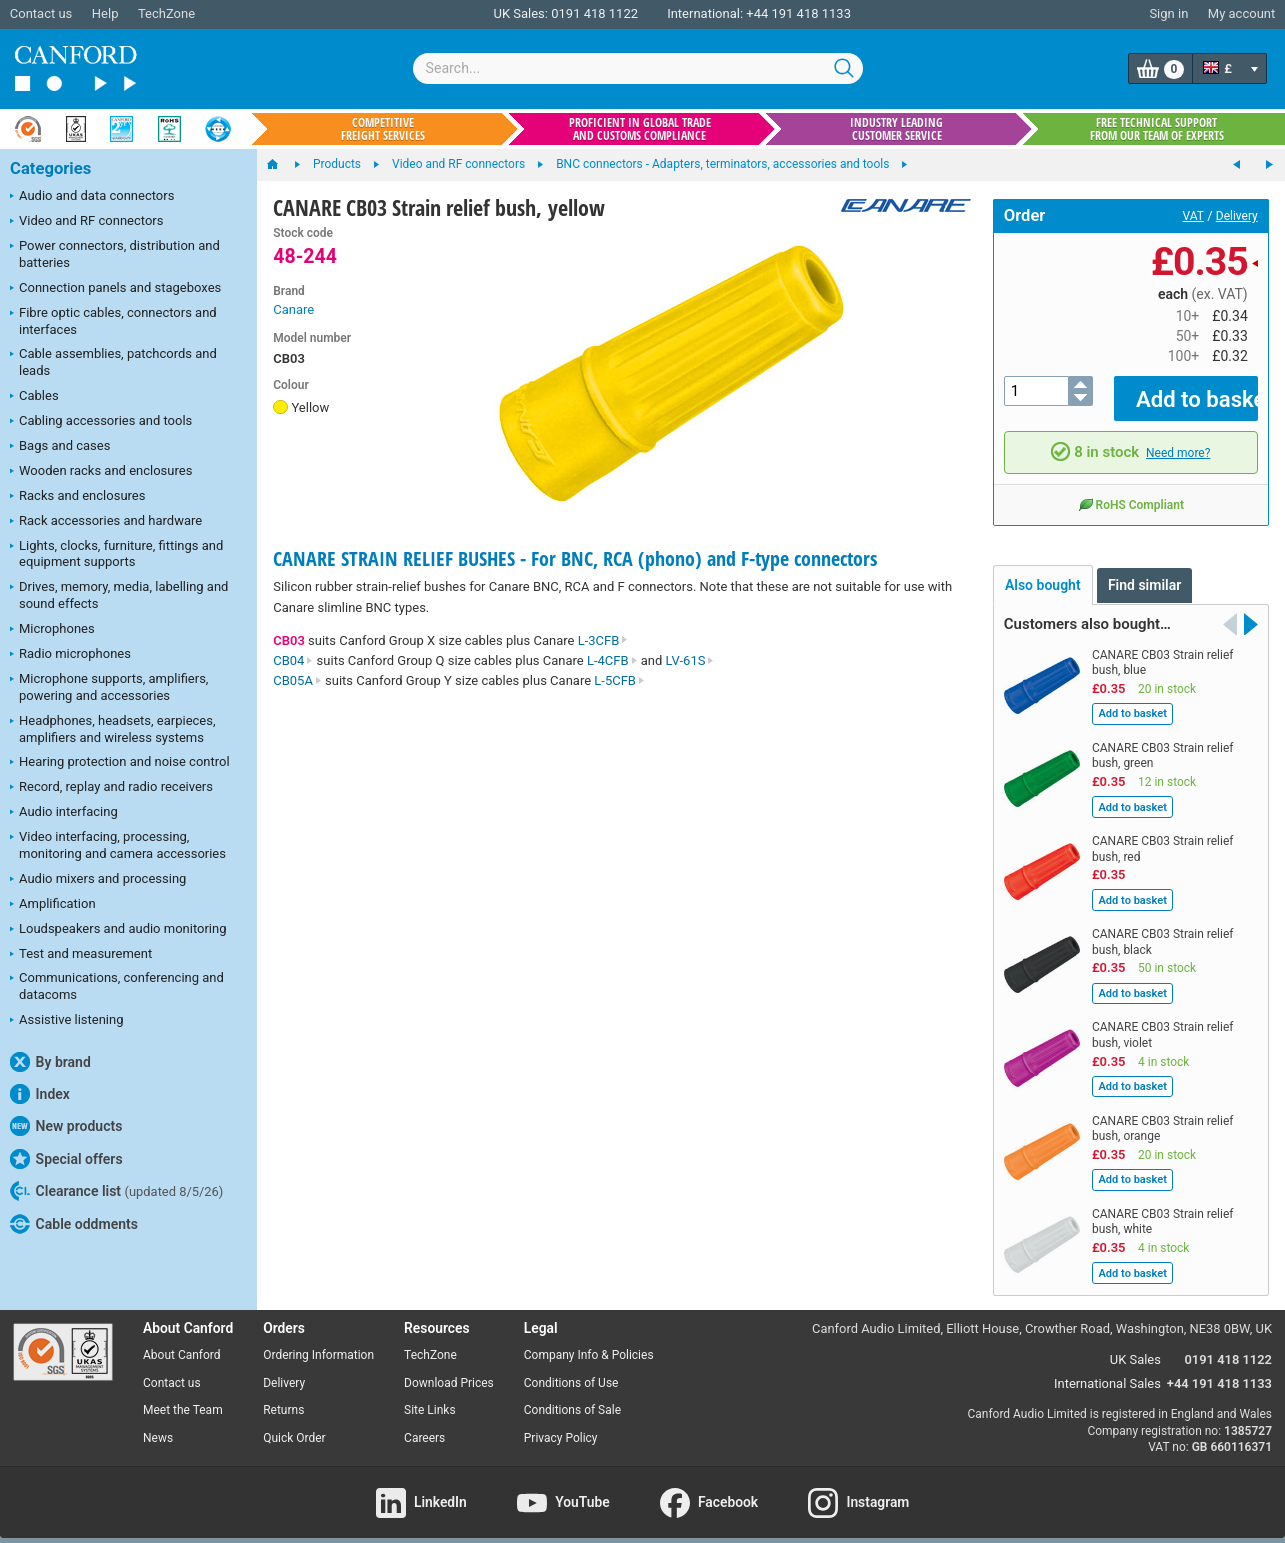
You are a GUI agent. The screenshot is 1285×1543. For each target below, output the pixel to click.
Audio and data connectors (92, 197)
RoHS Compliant (1131, 490)
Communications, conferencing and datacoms (117, 986)
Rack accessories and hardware (106, 522)
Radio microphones (70, 655)
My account (1241, 13)
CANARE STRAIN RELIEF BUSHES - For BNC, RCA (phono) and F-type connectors (575, 558)
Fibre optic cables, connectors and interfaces (113, 321)
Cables (34, 397)
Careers (424, 1424)
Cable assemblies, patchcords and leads (113, 362)
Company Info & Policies (589, 1340)
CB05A (297, 680)
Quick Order (294, 1424)
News (158, 1424)
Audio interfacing (64, 813)
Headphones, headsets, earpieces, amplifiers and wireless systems (113, 729)
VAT (1193, 216)
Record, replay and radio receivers (111, 788)
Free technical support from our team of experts (1157, 129)
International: (705, 13)
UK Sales (1135, 1345)
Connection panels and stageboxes (115, 289)
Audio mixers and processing (98, 880)
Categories (50, 168)
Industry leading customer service (896, 129)
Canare (293, 309)
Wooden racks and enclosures (101, 472)
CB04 (293, 660)
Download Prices (449, 1368)
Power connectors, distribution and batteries (115, 254)
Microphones (52, 630)
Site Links (430, 1396)
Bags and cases (60, 447)
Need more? (1178, 438)
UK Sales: (520, 13)
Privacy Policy (561, 1424)
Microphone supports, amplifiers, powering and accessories (109, 687)
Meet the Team (183, 1396)
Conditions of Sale (572, 1396)
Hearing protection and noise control (120, 763)
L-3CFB (603, 640)
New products (66, 1126)
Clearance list (116, 1191)
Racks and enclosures (77, 497)
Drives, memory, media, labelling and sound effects (119, 595)
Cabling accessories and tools (101, 422)
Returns (283, 1396)
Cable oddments (74, 1224)
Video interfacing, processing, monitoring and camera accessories (118, 845)
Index (40, 1094)
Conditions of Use (571, 1368)
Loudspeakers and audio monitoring (118, 930)
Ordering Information (318, 1340)
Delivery (1237, 216)
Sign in (1168, 13)
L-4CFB (612, 660)
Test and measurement (81, 955)
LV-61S (690, 660)
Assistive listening (67, 1021)
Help (105, 13)
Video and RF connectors (86, 222)
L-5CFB (619, 680)
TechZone (166, 13)
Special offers (66, 1159)
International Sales (1107, 1369)
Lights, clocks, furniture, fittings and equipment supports (116, 554)
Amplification (53, 905)
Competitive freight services (383, 129)
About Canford (182, 1340)
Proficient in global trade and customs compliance (640, 129)
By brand (50, 1062)
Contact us (41, 13)
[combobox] (638, 68)
